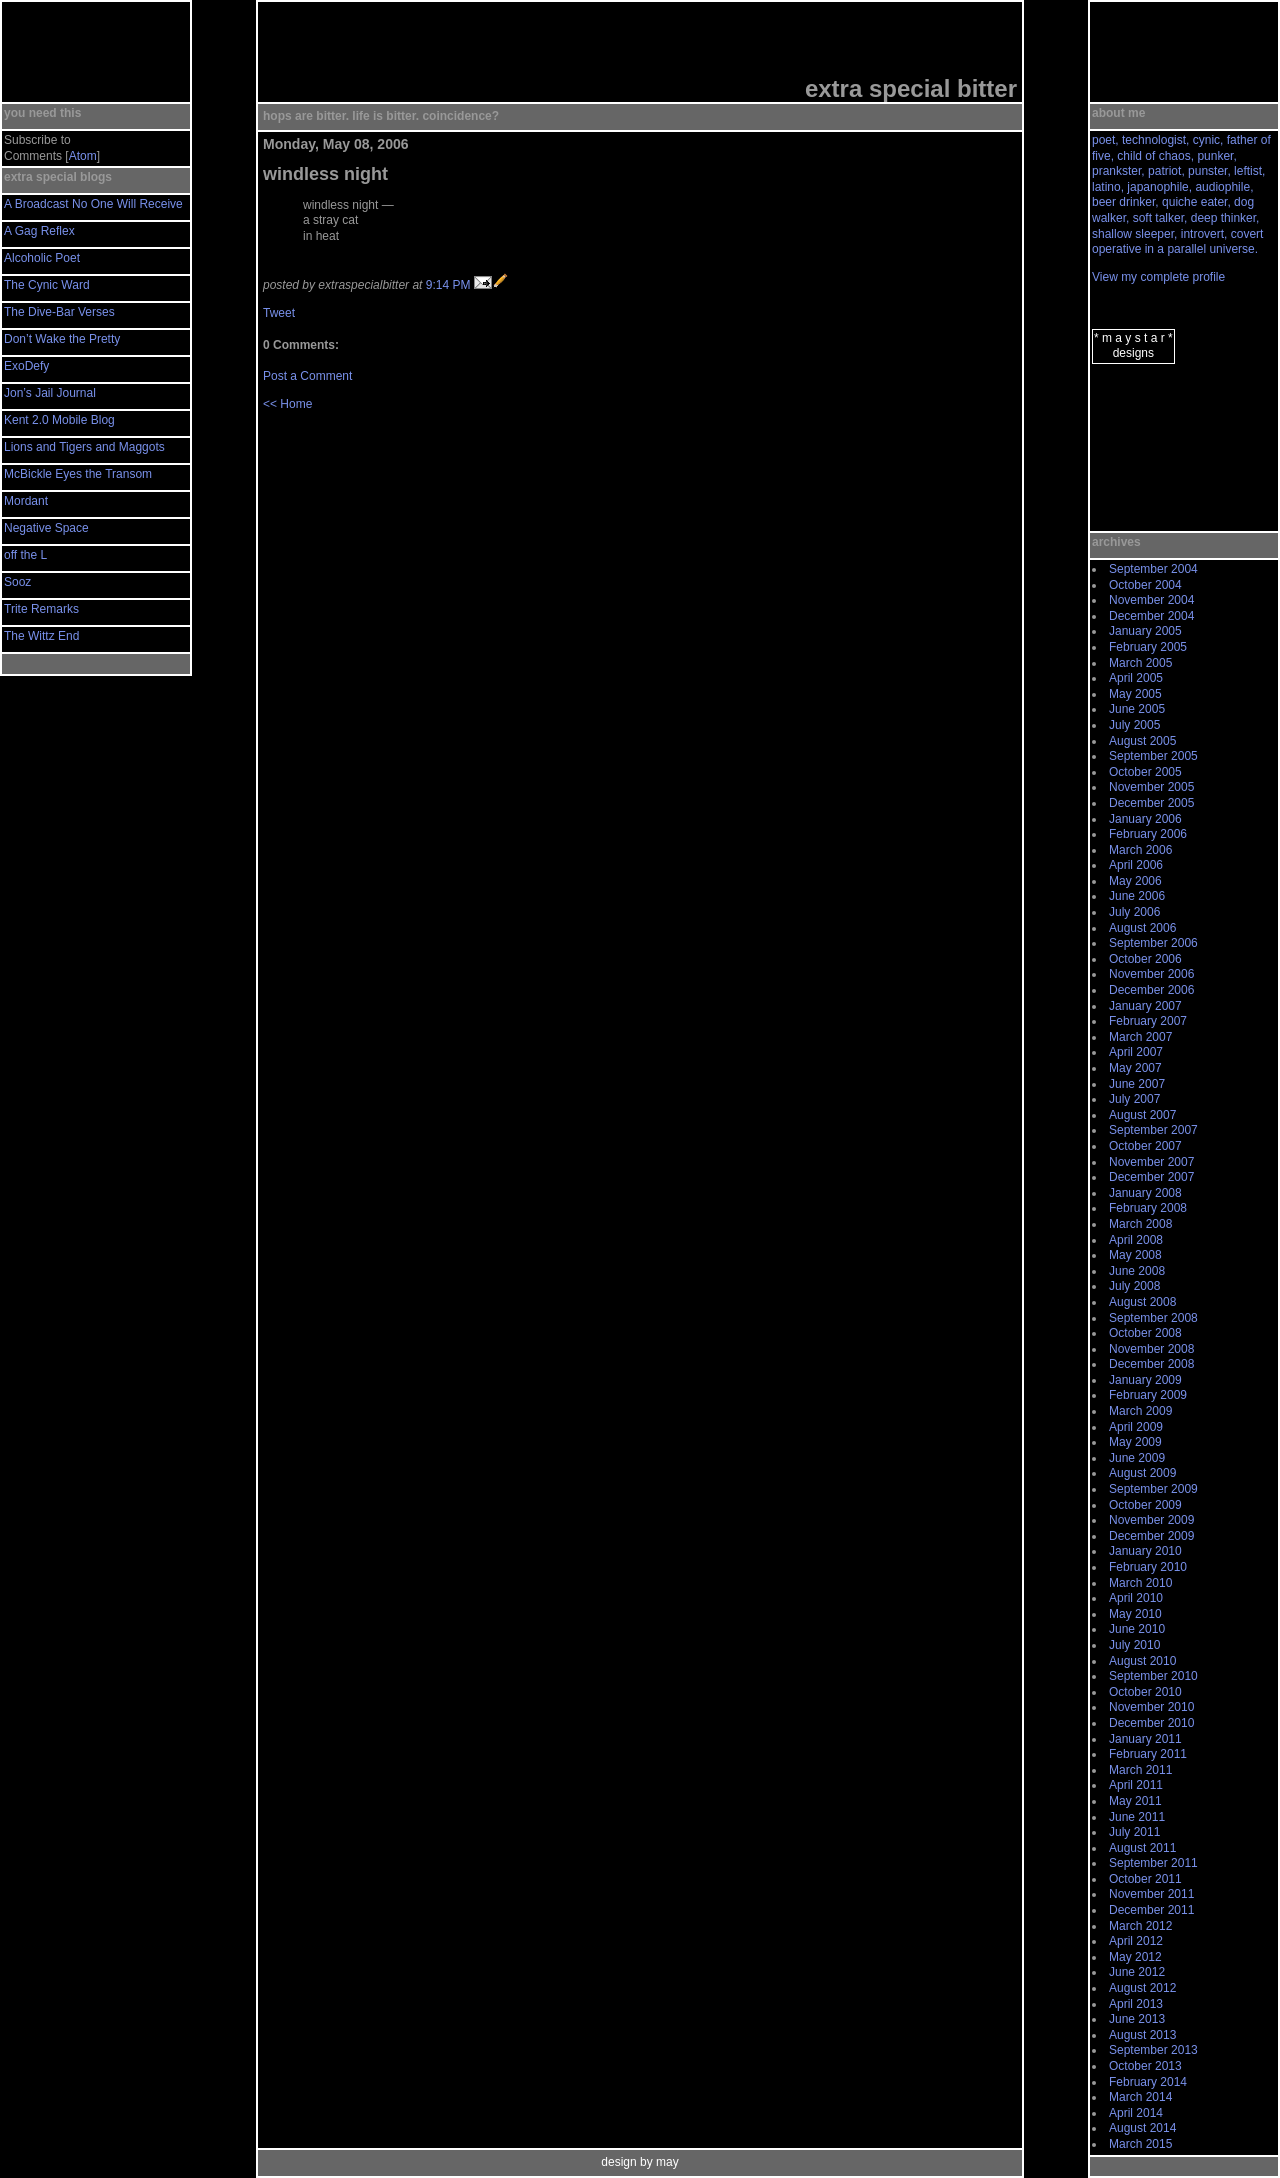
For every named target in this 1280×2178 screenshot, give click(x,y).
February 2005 (1148, 647)
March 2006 (1140, 850)
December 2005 (1151, 803)
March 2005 (1140, 663)
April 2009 (1136, 1427)
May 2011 (1135, 1801)
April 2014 (1136, 2113)
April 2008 (1136, 1240)
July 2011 (1134, 1832)
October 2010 (1145, 1692)
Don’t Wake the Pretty (62, 339)
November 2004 (1151, 600)
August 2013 (1142, 2035)
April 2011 (1136, 1785)
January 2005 (1145, 631)
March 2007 (1140, 1037)
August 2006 (1142, 928)
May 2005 (1135, 694)
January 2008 (1145, 1193)
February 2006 (1148, 834)
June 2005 (1137, 709)
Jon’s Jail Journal (50, 393)
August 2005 (1142, 741)
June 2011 (1137, 1817)
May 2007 (1135, 1068)
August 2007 (1142, 1115)
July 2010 (1134, 1645)
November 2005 (1151, 787)
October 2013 (1145, 2066)
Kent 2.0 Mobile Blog (59, 420)
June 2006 (1137, 896)
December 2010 (1151, 1723)
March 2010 (1140, 1583)
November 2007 (1151, 1162)
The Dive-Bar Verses (59, 312)
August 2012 (1142, 1988)
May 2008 (1135, 1255)
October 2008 (1145, 1333)
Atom (83, 156)
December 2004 (1151, 616)
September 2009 (1153, 1489)
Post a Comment (307, 376)
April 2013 (1136, 2004)
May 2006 (1135, 881)
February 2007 (1148, 1021)
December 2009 (1151, 1536)
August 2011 (1142, 1848)
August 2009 (1142, 1473)
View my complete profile (1158, 277)
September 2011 (1153, 1863)
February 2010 (1148, 1567)
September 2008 (1153, 1318)
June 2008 (1137, 1271)
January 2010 (1145, 1551)
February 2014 (1148, 2082)
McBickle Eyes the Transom (78, 474)
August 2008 (1142, 1302)
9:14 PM (448, 285)
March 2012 (1140, 1926)
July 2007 (1134, 1099)
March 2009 (1140, 1411)
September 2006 (1153, 943)
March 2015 (1140, 2144)
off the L (25, 555)
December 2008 (1151, 1364)
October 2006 (1145, 959)
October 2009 (1145, 1505)
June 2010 (1137, 1629)
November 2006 (1151, 974)
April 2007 (1136, 1052)
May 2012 (1135, 1957)
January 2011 (1145, 1739)
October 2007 (1145, 1146)
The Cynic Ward (47, 285)
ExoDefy (26, 366)
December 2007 (1151, 1177)
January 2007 (1145, 1006)
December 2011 (1151, 1910)
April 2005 (1136, 678)
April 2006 (1136, 865)
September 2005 (1153, 756)
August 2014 (1142, 2128)
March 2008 (1140, 1224)
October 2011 (1145, 1879)
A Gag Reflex (39, 231)
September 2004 (1153, 569)
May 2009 (1135, 1442)
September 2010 (1153, 1676)
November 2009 (1151, 1520)
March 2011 (1140, 1770)
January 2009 (1145, 1380)
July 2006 (1134, 912)
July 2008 (1134, 1286)
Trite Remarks (41, 609)
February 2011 (1148, 1754)
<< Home (287, 404)
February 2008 (1148, 1208)
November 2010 (1151, 1707)
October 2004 (1145, 585)
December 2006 (1151, 990)
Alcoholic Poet (42, 258)
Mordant (26, 501)
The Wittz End (41, 636)
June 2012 (1137, 1972)
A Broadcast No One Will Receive (93, 204)
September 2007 (1153, 1130)
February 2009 (1148, 1395)
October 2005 (1145, 772)
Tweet (279, 313)
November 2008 (1151, 1349)
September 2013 (1153, 2050)
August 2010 (1142, 1661)
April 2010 (1136, 1598)
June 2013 (1137, 2019)
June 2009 (1137, 1458)
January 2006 (1145, 819)
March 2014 (1140, 2097)
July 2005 (1134, 725)
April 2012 (1136, 1941)
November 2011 (1151, 1894)
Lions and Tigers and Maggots (84, 447)
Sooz (17, 582)
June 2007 (1137, 1084)
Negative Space (46, 528)
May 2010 (1135, 1614)
